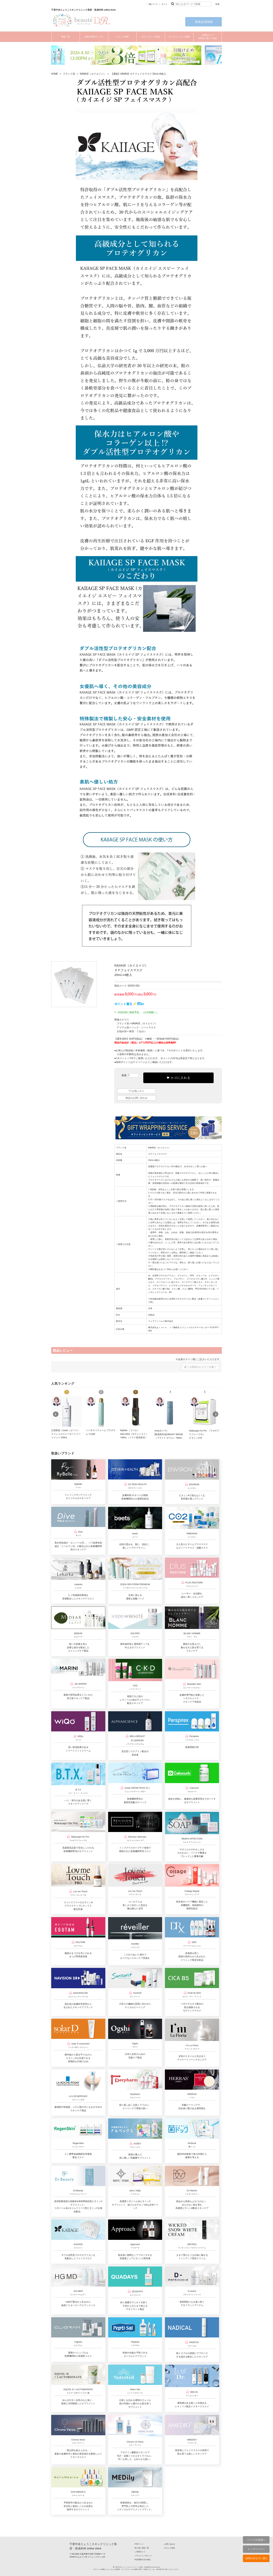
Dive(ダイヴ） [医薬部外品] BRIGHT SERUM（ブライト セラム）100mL (169, 1434)
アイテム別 (123, 1027)
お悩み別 (122, 1031)
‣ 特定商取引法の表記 (142, 2560)
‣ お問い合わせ (169, 2544)
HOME (54, 73)
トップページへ (256, 2549)
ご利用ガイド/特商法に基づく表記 (207, 36)
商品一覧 (65, 36)
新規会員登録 (203, 21)
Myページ (153, 4)
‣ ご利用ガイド (139, 2552)
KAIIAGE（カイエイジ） (93, 73)
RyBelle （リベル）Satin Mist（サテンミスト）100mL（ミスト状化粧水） (134, 1434)
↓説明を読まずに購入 (256, 2558)
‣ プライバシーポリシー (143, 2556)
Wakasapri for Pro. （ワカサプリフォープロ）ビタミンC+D (204, 1434)
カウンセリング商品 (150, 36)
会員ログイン (185, 1359)
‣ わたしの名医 (169, 2548)
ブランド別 (69, 73)
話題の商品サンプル (94, 36)
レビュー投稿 (122, 36)
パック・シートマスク (143, 1027)
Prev (55, 1414)
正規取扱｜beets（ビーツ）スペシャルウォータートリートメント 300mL (66, 1434)
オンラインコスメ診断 (179, 36)
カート (164, 4)
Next (215, 1414)
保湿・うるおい (137, 1031)
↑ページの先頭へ (256, 2539)
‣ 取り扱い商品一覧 (141, 2548)
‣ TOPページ (138, 2544)
